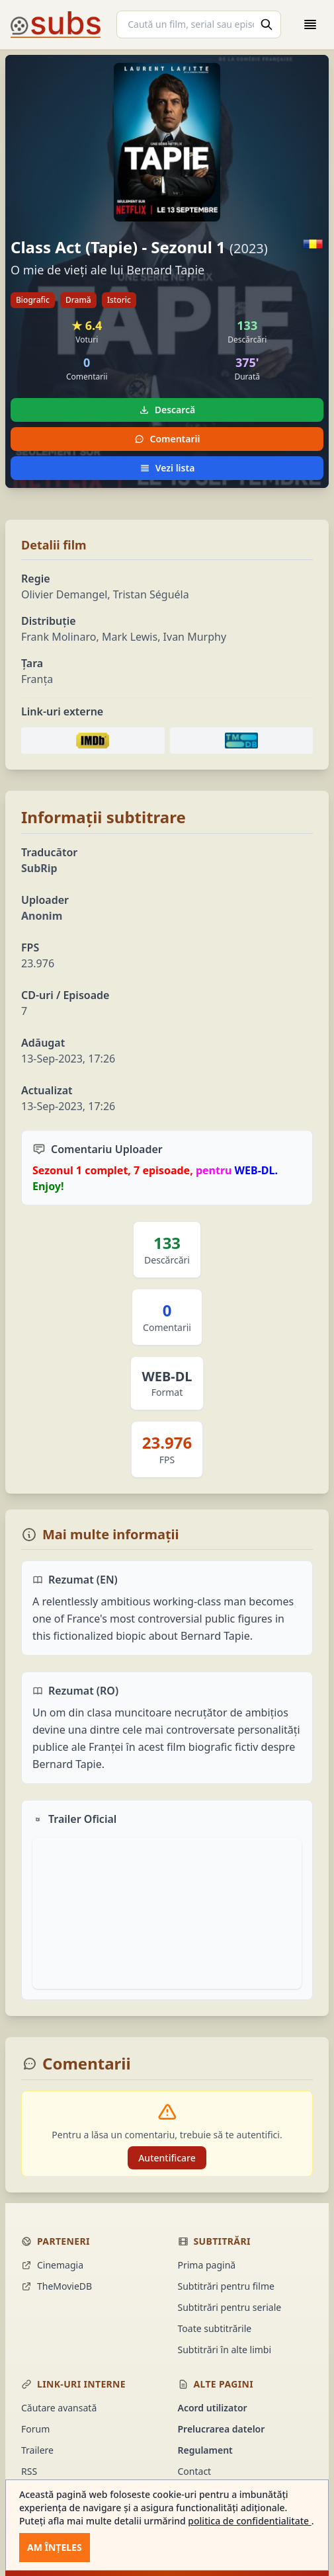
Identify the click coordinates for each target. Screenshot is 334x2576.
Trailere (37, 2450)
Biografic (33, 299)
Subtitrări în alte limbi (225, 2349)
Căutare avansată (59, 2407)
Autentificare (167, 2158)
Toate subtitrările (215, 2328)
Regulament (205, 2450)
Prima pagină (207, 2265)
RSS (29, 2471)
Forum (35, 2429)
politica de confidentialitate (249, 2521)
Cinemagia (52, 2265)
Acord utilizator (212, 2407)
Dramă (78, 299)
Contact (195, 2471)
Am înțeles (54, 2547)
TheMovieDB (56, 2286)
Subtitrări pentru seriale (230, 2307)
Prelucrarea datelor (221, 2429)
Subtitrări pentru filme (226, 2286)
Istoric (119, 299)
